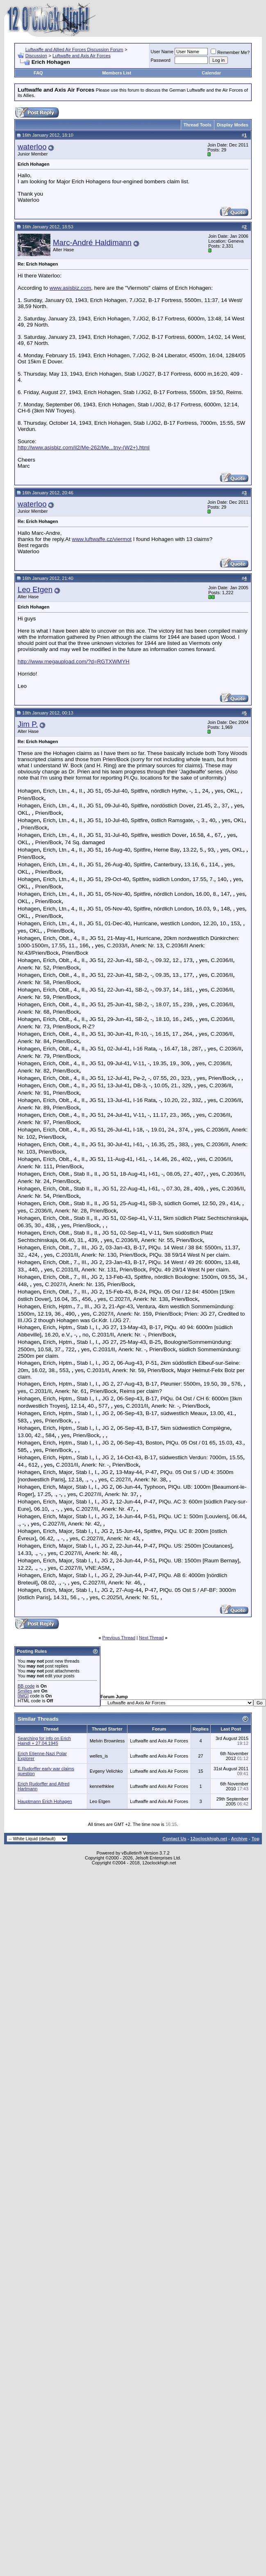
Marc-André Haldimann (92, 242)
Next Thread (151, 1637)
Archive (239, 1838)
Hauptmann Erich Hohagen (45, 1801)
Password (161, 60)
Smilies (25, 1690)
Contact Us (174, 1838)
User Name (162, 51)
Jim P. (28, 724)
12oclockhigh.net (208, 1838)
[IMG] (23, 1695)
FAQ (38, 72)
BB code (26, 1686)
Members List (116, 72)
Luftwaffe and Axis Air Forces (81, 55)
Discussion (36, 55)
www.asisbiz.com (70, 288)
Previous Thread (119, 1637)
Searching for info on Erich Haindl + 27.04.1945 (44, 1741)
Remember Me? (230, 52)
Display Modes (232, 124)
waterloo (32, 146)
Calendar (211, 72)
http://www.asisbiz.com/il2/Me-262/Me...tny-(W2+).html (84, 447)
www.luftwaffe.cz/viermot (102, 539)
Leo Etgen (35, 589)
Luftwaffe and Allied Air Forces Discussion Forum (74, 49)
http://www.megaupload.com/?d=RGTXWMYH (74, 661)
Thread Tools (197, 124)
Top (255, 1838)
